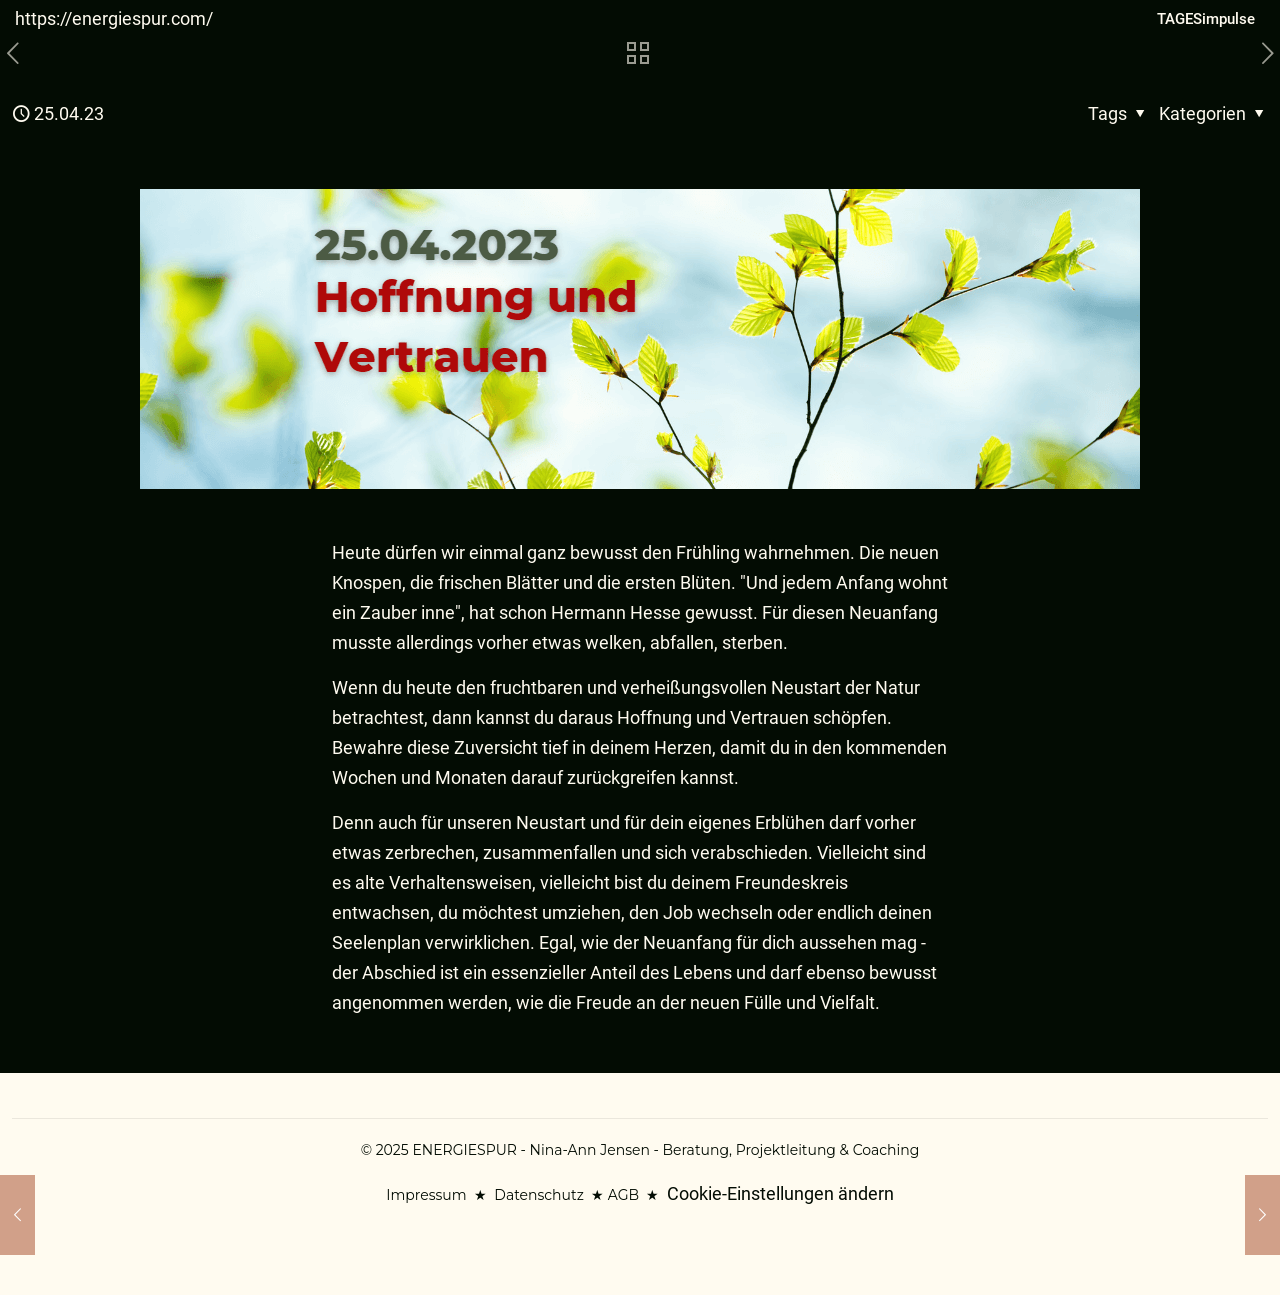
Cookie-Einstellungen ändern (780, 1193)
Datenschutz (538, 1195)
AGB (623, 1195)
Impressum (426, 1195)
